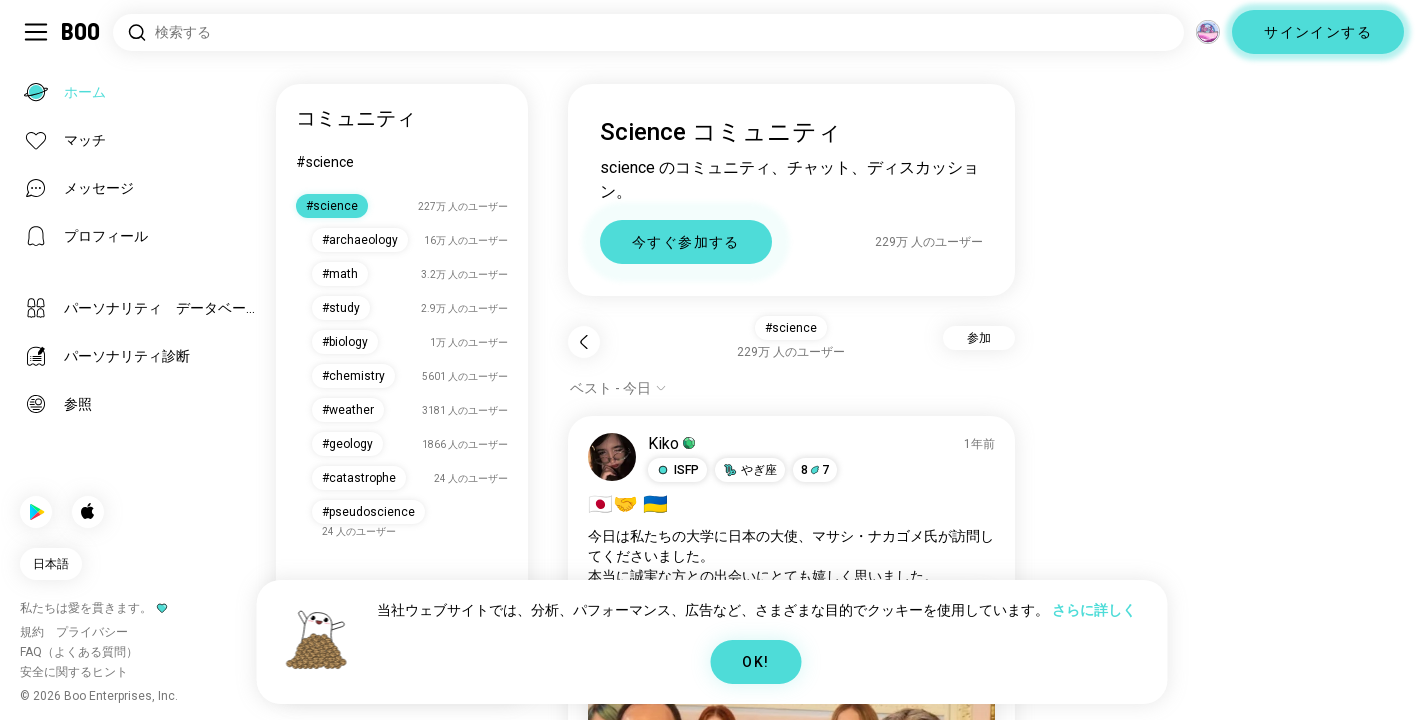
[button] (677, 470)
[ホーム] (81, 32)
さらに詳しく (1094, 610)
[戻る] (584, 342)
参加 (979, 338)
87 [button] (815, 470)
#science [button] (791, 328)
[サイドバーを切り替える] (36, 32)
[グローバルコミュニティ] (1208, 32)
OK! (755, 662)
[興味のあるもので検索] (648, 32)
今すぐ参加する (686, 242)
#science (325, 162)
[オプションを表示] (618, 388)
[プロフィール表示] (612, 457)
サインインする (1318, 32)
